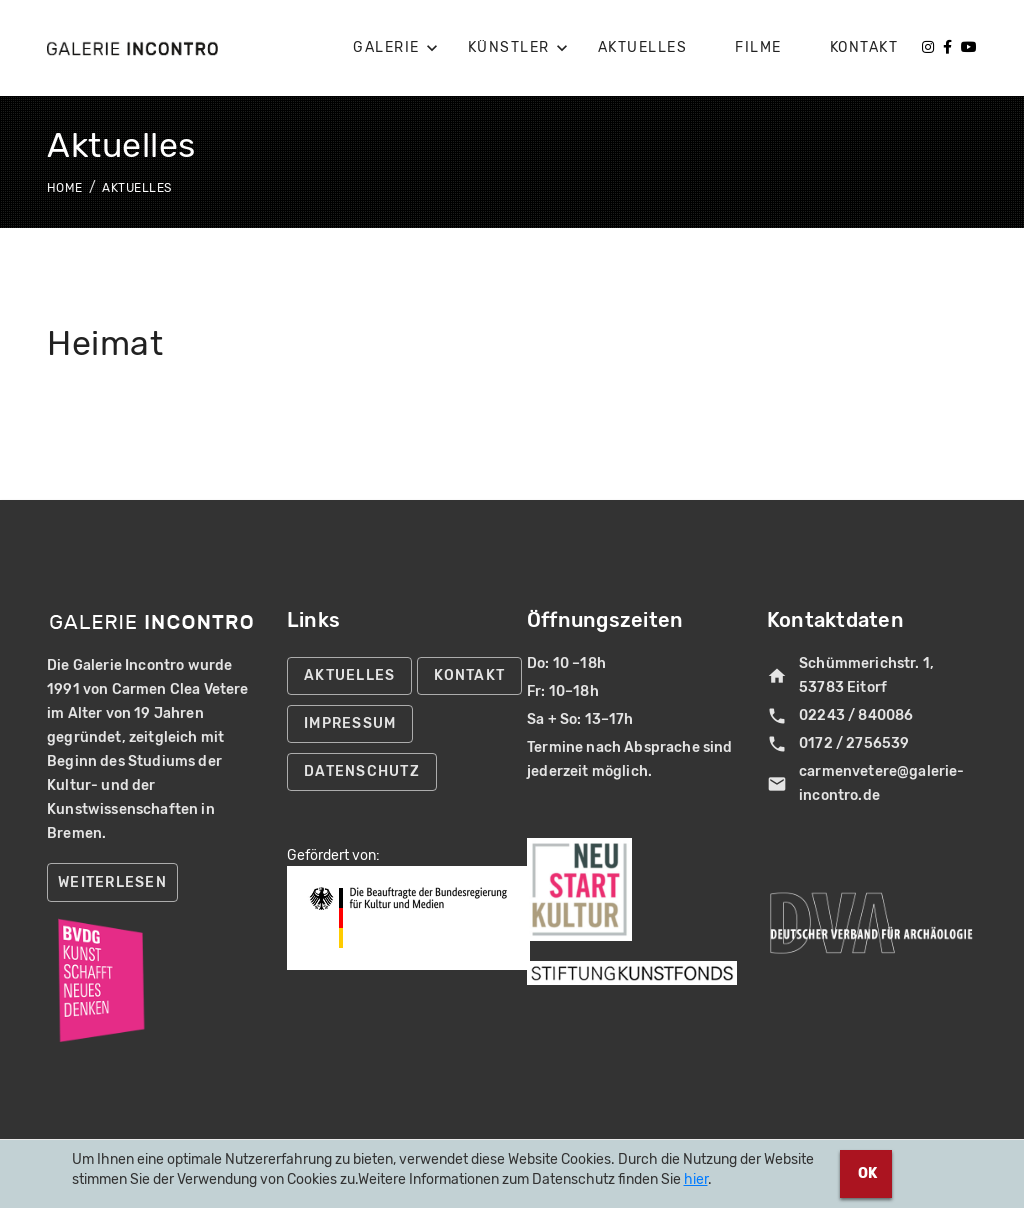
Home (66, 188)
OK (866, 1173)
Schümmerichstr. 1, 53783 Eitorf (850, 675)
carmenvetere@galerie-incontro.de (866, 783)
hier (696, 1179)
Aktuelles (136, 188)
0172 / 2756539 (838, 744)
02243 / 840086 (840, 716)
